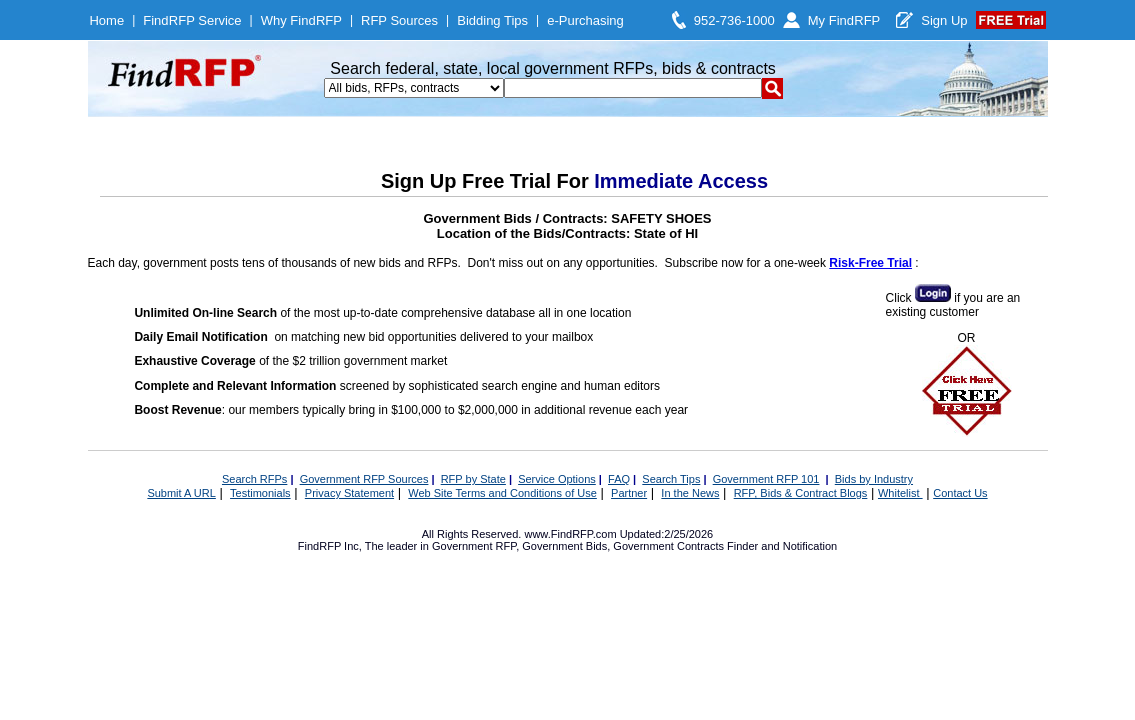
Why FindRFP (301, 20)
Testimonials (260, 493)
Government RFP (474, 546)
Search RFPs (254, 479)
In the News (690, 493)
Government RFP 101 (766, 479)
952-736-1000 (734, 20)
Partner (629, 493)
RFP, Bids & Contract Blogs (801, 493)
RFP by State (473, 479)
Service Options (557, 479)
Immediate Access (681, 181)
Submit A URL (181, 493)
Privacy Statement (349, 493)
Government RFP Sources (364, 479)
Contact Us (960, 493)
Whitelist (900, 493)
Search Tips (671, 479)
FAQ (619, 479)
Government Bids (564, 546)
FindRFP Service (192, 20)
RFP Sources (399, 20)
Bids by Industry (874, 479)
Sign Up (944, 20)
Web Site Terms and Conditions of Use (502, 493)
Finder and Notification (782, 546)
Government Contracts (668, 546)
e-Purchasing (585, 20)
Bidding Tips (492, 20)
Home (106, 20)
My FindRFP (844, 20)
